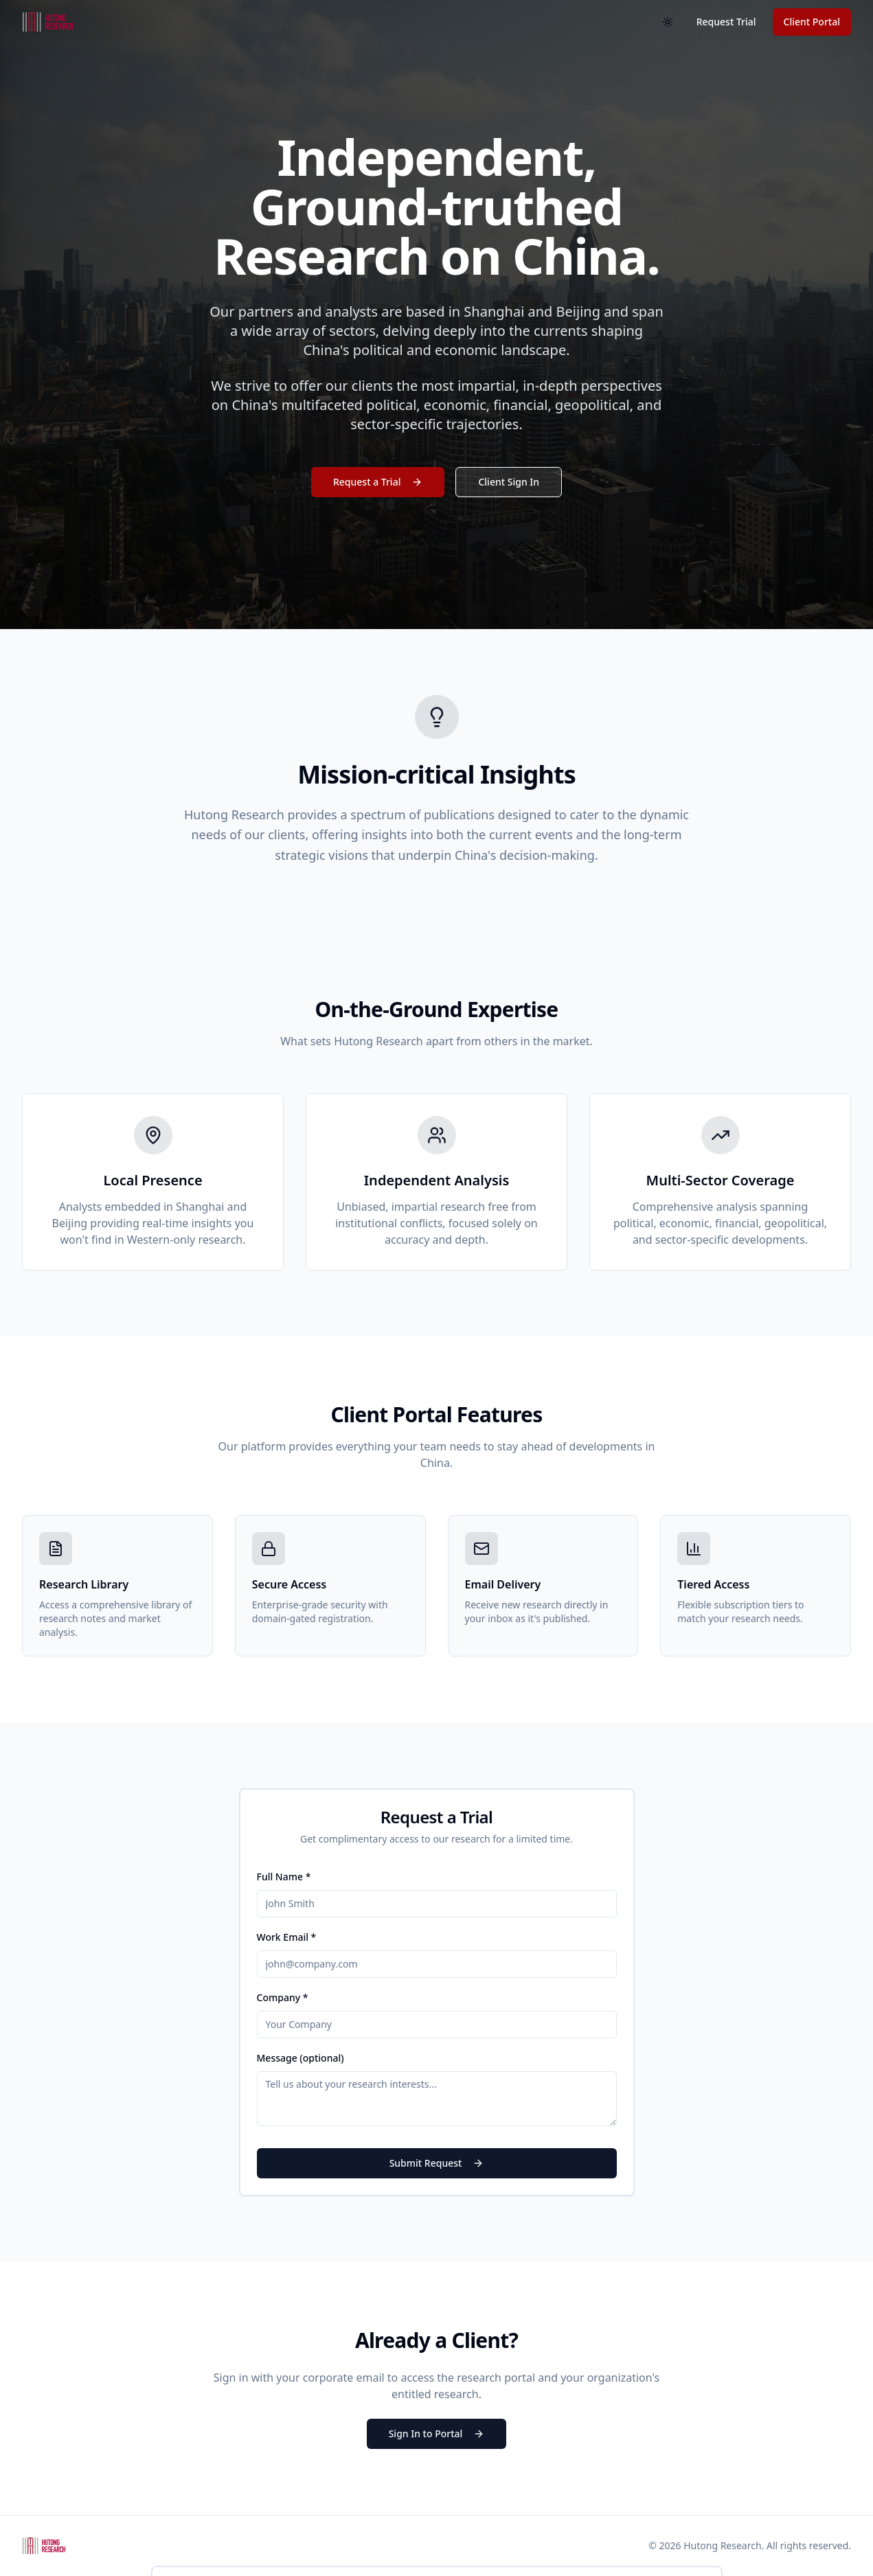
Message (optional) (300, 2057)
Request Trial (726, 21)
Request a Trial (378, 481)
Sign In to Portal (437, 2433)
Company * (282, 1997)
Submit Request (436, 2162)
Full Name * (284, 1876)
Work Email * (287, 1937)
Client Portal (812, 21)
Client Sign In (508, 481)
